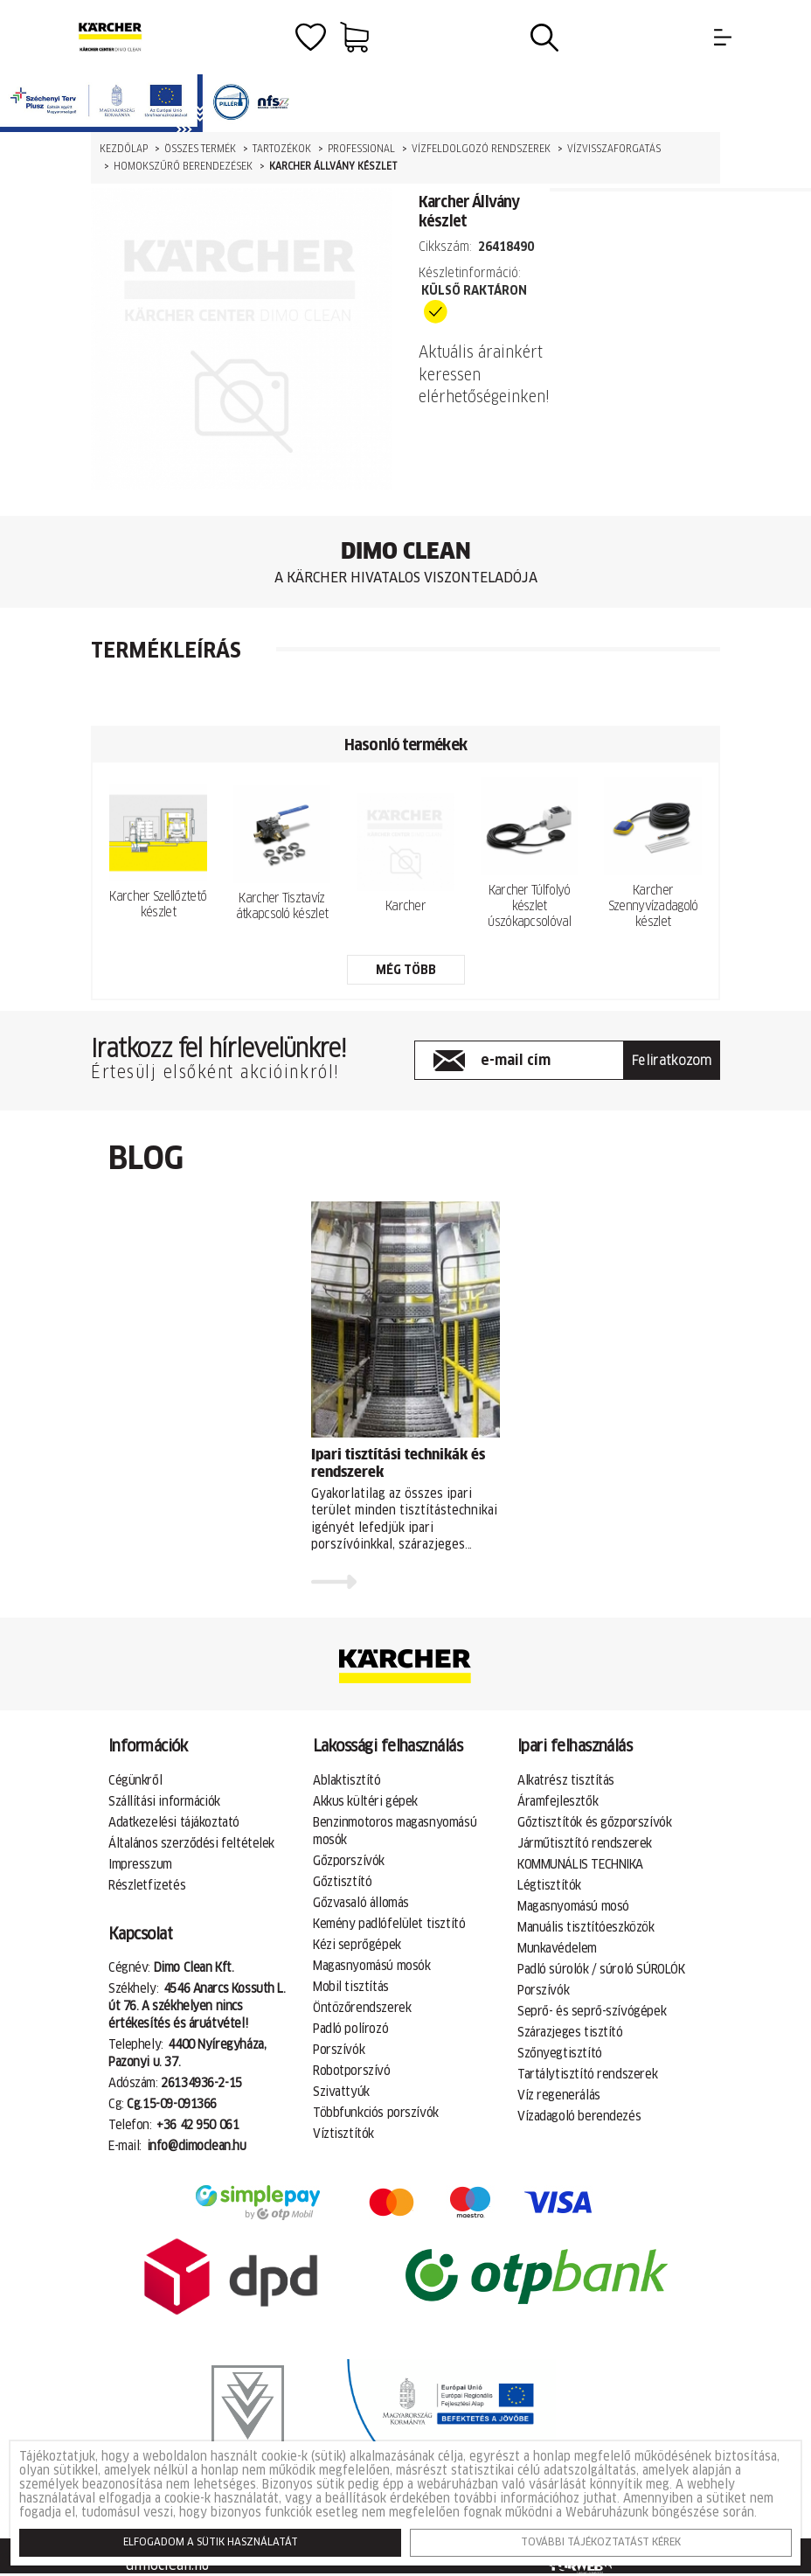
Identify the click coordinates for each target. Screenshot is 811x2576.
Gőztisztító (342, 1882)
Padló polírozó (350, 2029)
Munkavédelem (557, 1949)
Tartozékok (282, 149)
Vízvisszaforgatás (614, 149)
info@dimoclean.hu (196, 2147)
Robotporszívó (352, 2071)
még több (406, 970)
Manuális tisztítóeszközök (586, 1928)
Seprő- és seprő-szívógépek (591, 2012)
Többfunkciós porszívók (376, 2113)
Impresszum (140, 1865)
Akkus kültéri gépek (365, 1802)
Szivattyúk (341, 2092)
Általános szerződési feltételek (191, 1844)
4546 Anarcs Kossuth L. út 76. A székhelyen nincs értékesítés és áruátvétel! (197, 2006)
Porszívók (338, 2050)
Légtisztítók (549, 1886)
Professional (361, 149)
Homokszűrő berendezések (183, 166)
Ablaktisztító (347, 1781)
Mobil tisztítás (351, 1987)
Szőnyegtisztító (559, 2054)
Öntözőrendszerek (362, 2008)
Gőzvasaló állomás (361, 1903)
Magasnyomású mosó (573, 1907)
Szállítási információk (164, 1802)
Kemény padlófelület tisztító (389, 1924)
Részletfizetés (146, 1886)
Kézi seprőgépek (357, 1945)
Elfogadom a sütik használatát (210, 2543)
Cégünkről (135, 1781)
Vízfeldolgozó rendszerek (481, 149)
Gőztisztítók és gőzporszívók (594, 1823)
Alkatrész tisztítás (565, 1781)
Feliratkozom (672, 1061)
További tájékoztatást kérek (601, 2543)
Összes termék (200, 149)
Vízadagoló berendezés (579, 2117)
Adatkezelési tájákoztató (173, 1823)
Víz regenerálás (558, 2096)
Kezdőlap (124, 149)
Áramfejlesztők (557, 1802)
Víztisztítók (343, 2134)
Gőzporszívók (349, 1861)
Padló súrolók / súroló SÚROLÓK (600, 1970)
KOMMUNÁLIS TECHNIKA (580, 1865)
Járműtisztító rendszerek (584, 1844)
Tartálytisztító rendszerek (587, 2075)
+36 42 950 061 (197, 2126)
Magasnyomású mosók (371, 1966)
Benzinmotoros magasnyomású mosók (394, 1832)
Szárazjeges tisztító (570, 2033)
